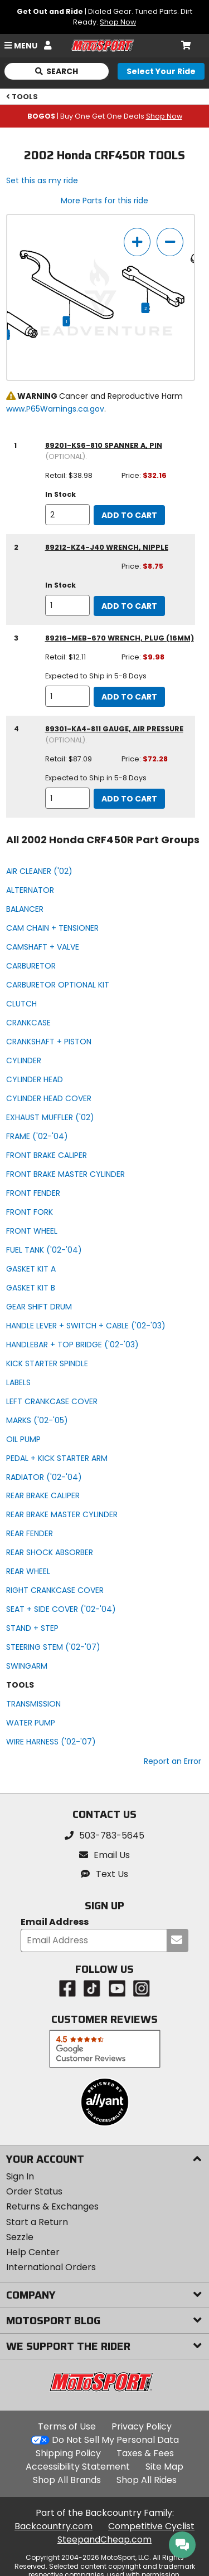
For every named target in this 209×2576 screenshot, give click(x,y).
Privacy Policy (141, 2426)
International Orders (51, 2267)
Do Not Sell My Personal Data (115, 2440)
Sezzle (19, 2237)
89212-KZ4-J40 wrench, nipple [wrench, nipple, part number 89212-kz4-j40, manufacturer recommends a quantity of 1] (106, 547)
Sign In (20, 2176)
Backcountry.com (53, 2526)
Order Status (34, 2191)
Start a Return (37, 2222)
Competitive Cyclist (151, 2526)
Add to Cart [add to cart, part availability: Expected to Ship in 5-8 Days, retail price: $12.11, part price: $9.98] (129, 696)
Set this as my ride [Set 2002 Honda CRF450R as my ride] (42, 180)
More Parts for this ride (104, 200)
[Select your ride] (161, 71)
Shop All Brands (67, 2480)
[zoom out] (170, 242)
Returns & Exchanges (52, 2206)
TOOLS (22, 96)
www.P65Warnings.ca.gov (55, 408)
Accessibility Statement (78, 2466)
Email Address (55, 1922)
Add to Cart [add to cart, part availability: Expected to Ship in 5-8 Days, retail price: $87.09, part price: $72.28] (129, 798)
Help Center (33, 2252)
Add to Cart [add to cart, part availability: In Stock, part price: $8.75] (129, 606)
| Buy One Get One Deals (104, 116)
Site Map (164, 2466)
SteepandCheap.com (104, 2539)
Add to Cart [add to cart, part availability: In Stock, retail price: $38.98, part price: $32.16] (129, 515)
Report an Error (172, 1761)
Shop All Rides (146, 2480)
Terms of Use (67, 2426)
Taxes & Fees (145, 2453)
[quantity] (67, 514)
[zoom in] (137, 242)
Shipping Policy (68, 2453)
